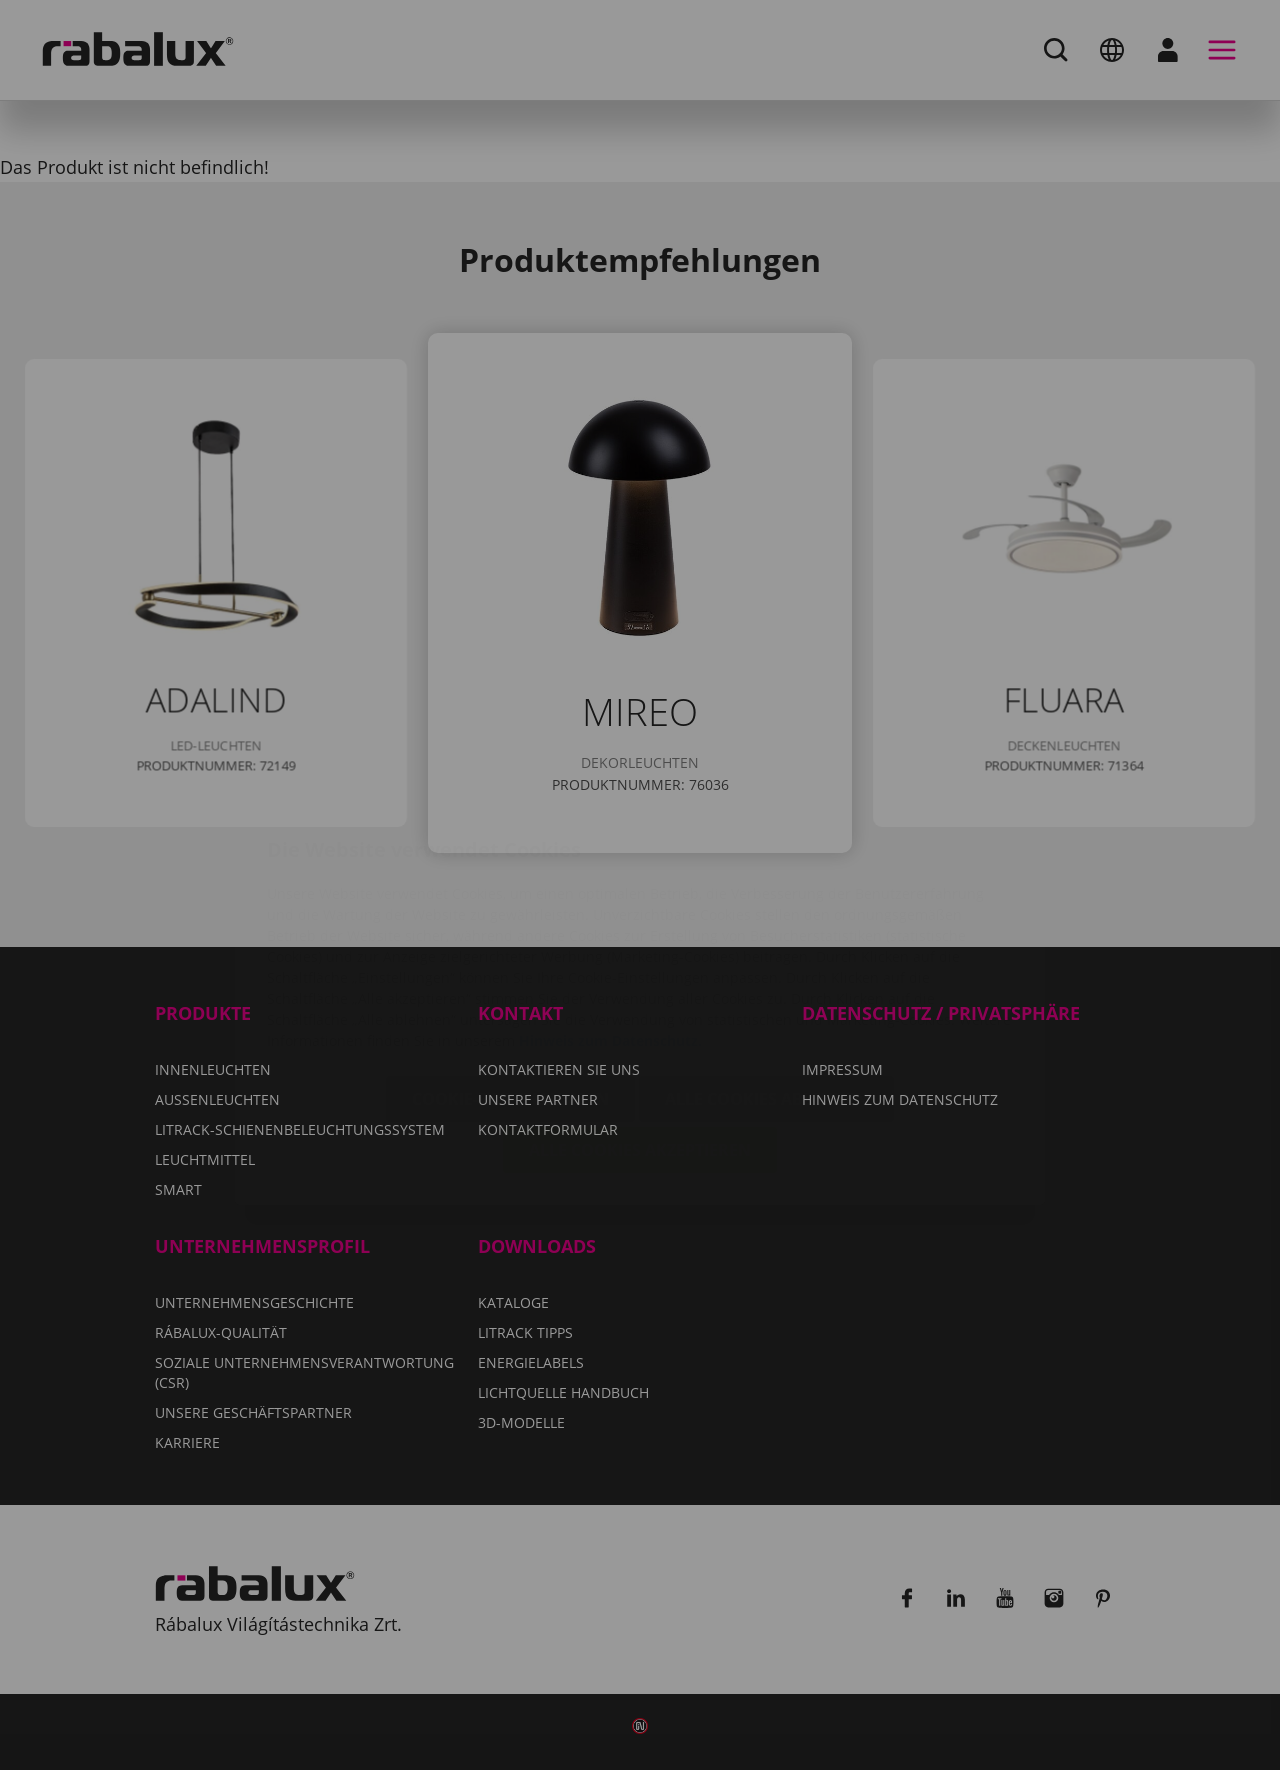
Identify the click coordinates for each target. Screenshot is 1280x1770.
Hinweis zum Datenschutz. (610, 921)
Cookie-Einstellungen (510, 980)
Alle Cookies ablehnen (766, 980)
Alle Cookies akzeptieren (640, 1031)
